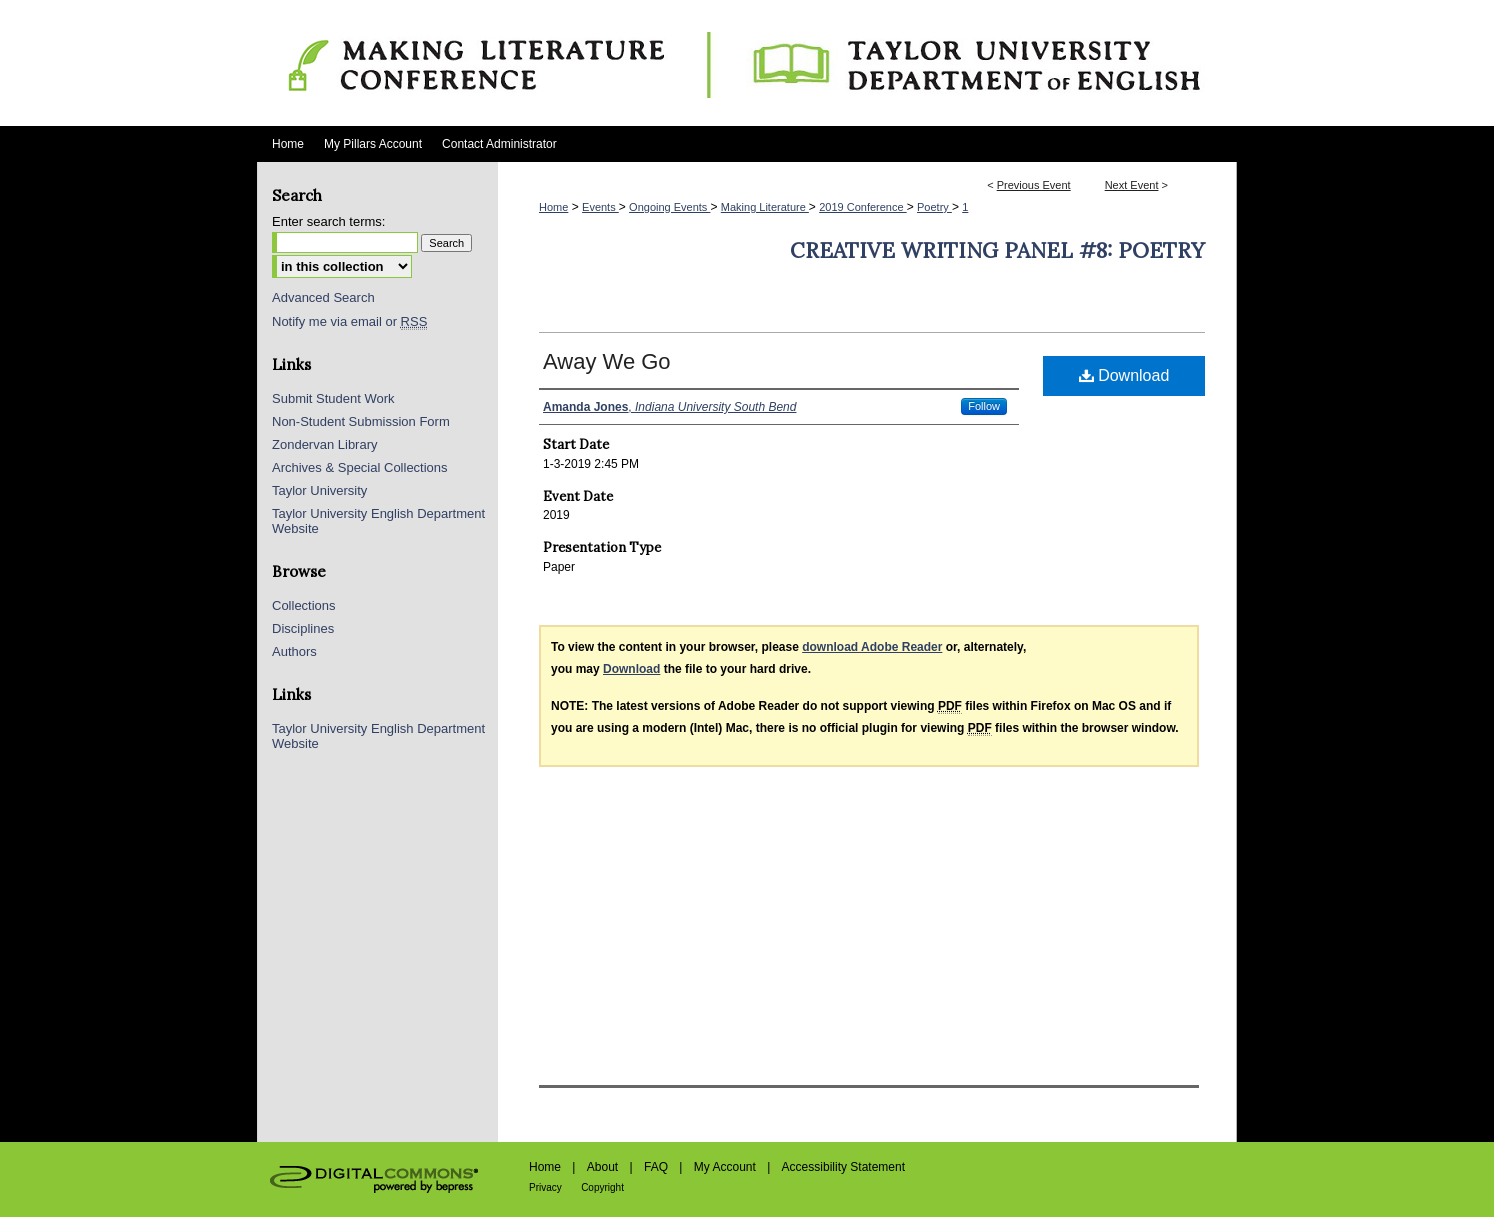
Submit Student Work (333, 398)
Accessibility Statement (843, 1167)
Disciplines (303, 628)
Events (600, 207)
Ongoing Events (669, 207)
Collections (304, 605)
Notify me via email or (349, 321)
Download (1124, 375)
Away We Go (607, 361)
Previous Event (1034, 185)
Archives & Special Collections (360, 467)
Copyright (602, 1187)
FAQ (656, 1167)
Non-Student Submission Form (361, 421)
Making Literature (765, 207)
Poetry (934, 207)
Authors (294, 651)
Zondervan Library (325, 444)
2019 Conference (862, 207)
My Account (725, 1167)
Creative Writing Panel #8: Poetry (997, 250)
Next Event (1132, 185)
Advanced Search (323, 297)
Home (553, 207)
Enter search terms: (328, 221)
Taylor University (319, 490)
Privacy (545, 1187)
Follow (984, 406)
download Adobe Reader (872, 647)
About (602, 1167)
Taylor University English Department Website (378, 521)
